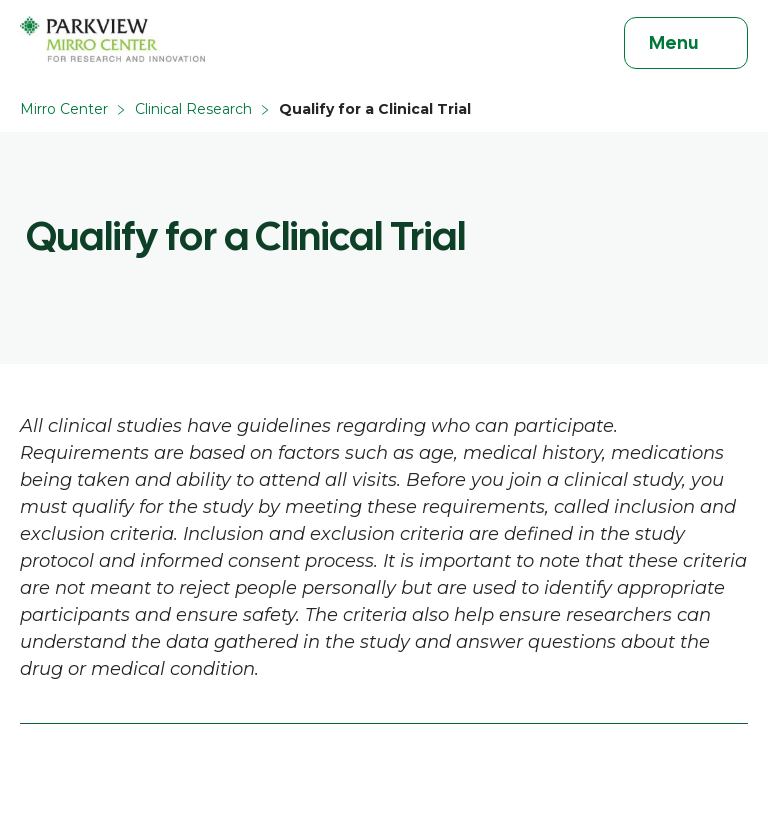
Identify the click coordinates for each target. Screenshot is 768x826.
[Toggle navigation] (686, 43)
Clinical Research (193, 109)
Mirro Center (64, 109)
